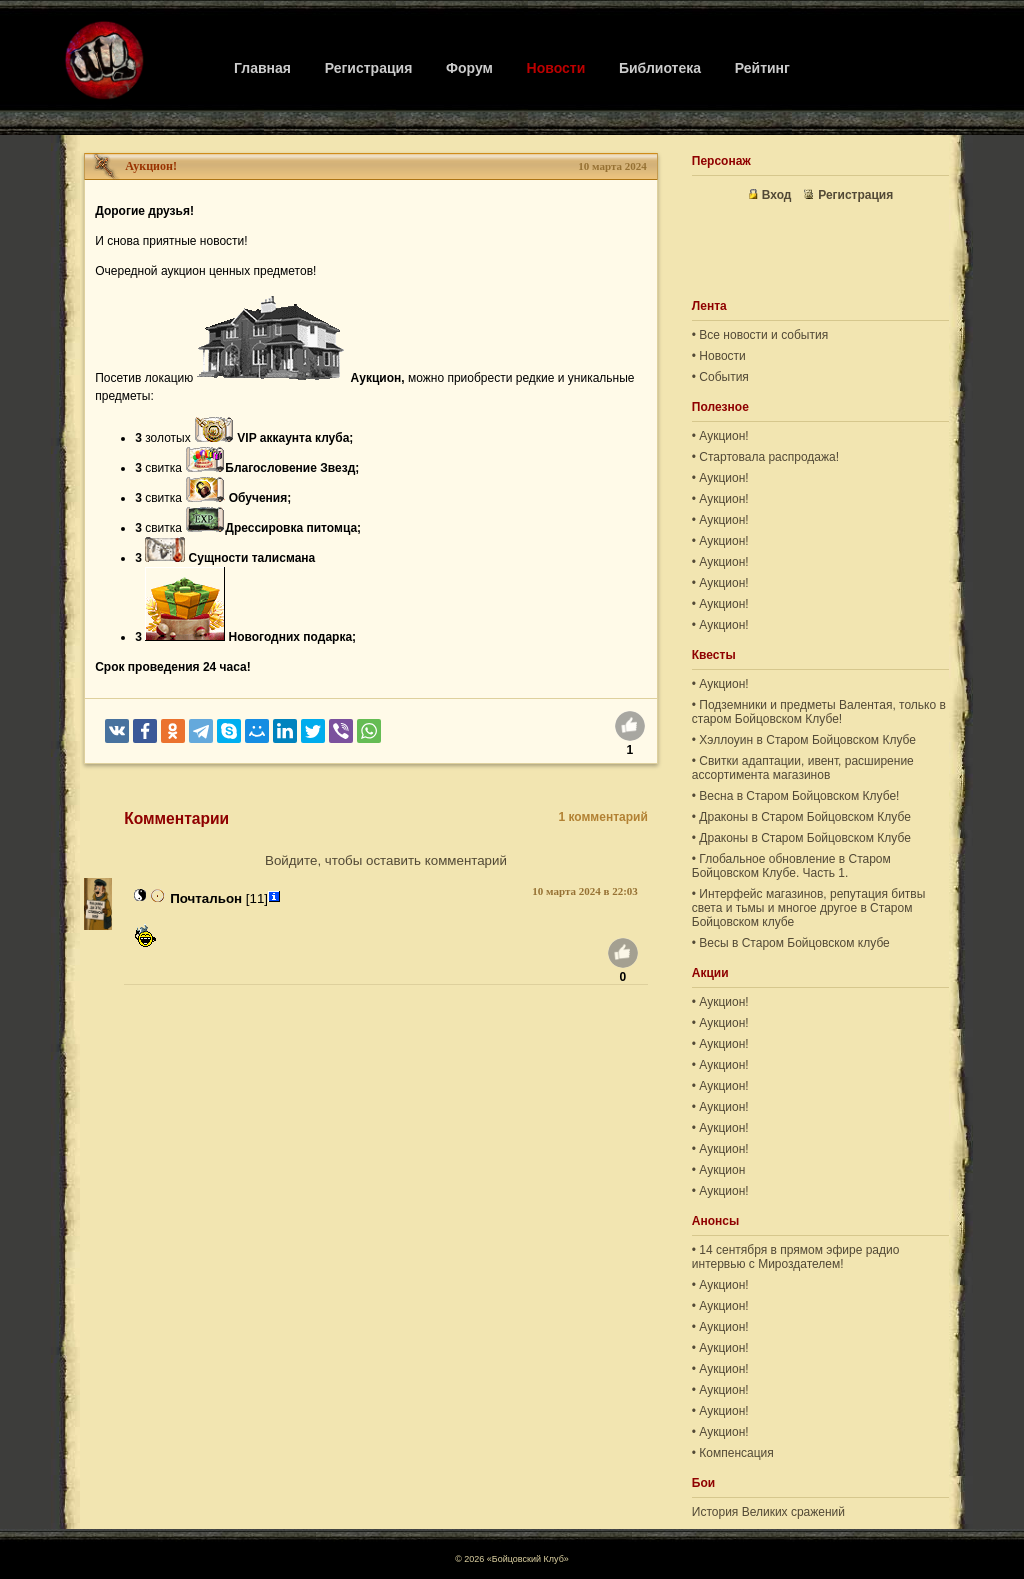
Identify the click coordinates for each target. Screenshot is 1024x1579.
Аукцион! (151, 166)
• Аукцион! (720, 436)
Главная (262, 68)
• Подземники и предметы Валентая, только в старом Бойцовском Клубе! (819, 712)
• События (720, 377)
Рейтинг (762, 68)
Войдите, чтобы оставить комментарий (386, 860)
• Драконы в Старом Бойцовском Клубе (801, 817)
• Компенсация (733, 1453)
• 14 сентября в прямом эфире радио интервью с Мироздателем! (796, 1257)
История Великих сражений (768, 1512)
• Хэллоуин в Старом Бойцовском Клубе (804, 740)
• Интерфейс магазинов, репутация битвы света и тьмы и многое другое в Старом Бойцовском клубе (809, 908)
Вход (770, 195)
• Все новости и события (760, 335)
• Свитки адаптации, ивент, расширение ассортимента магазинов (803, 768)
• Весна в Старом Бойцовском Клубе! (796, 796)
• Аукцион (719, 1170)
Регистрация (369, 68)
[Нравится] (630, 729)
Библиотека (660, 68)
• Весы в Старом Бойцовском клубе (791, 943)
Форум (469, 68)
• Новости (719, 356)
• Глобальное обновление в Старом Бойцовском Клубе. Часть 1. (791, 866)
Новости (556, 68)
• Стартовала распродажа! (765, 457)
